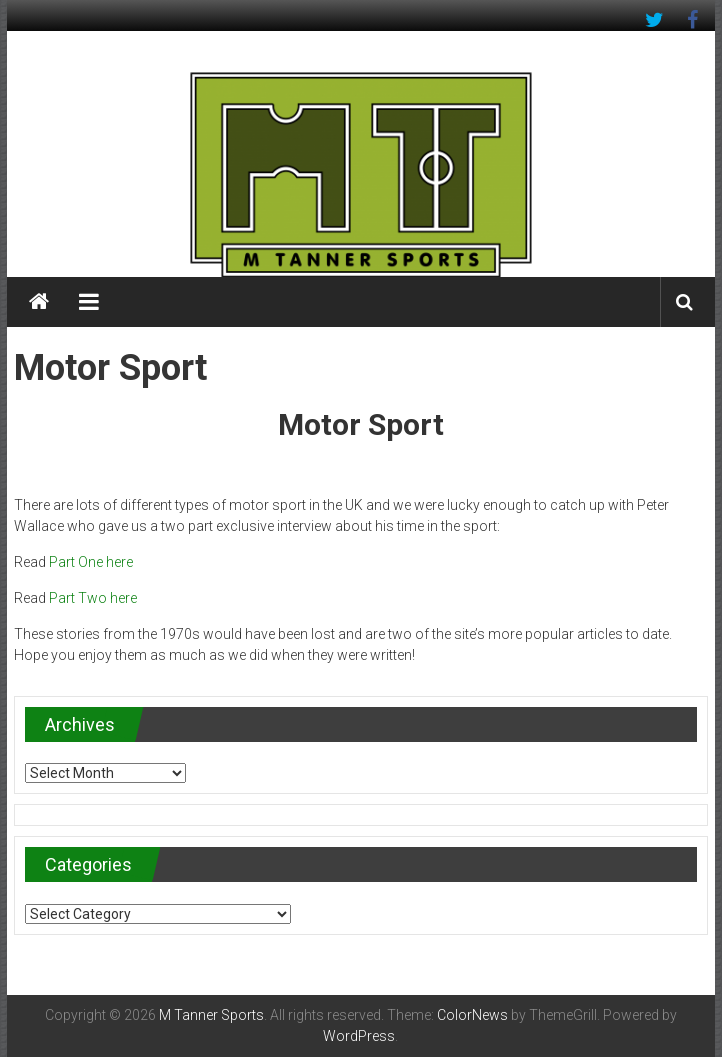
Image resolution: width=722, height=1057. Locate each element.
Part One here (91, 562)
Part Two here (93, 598)
